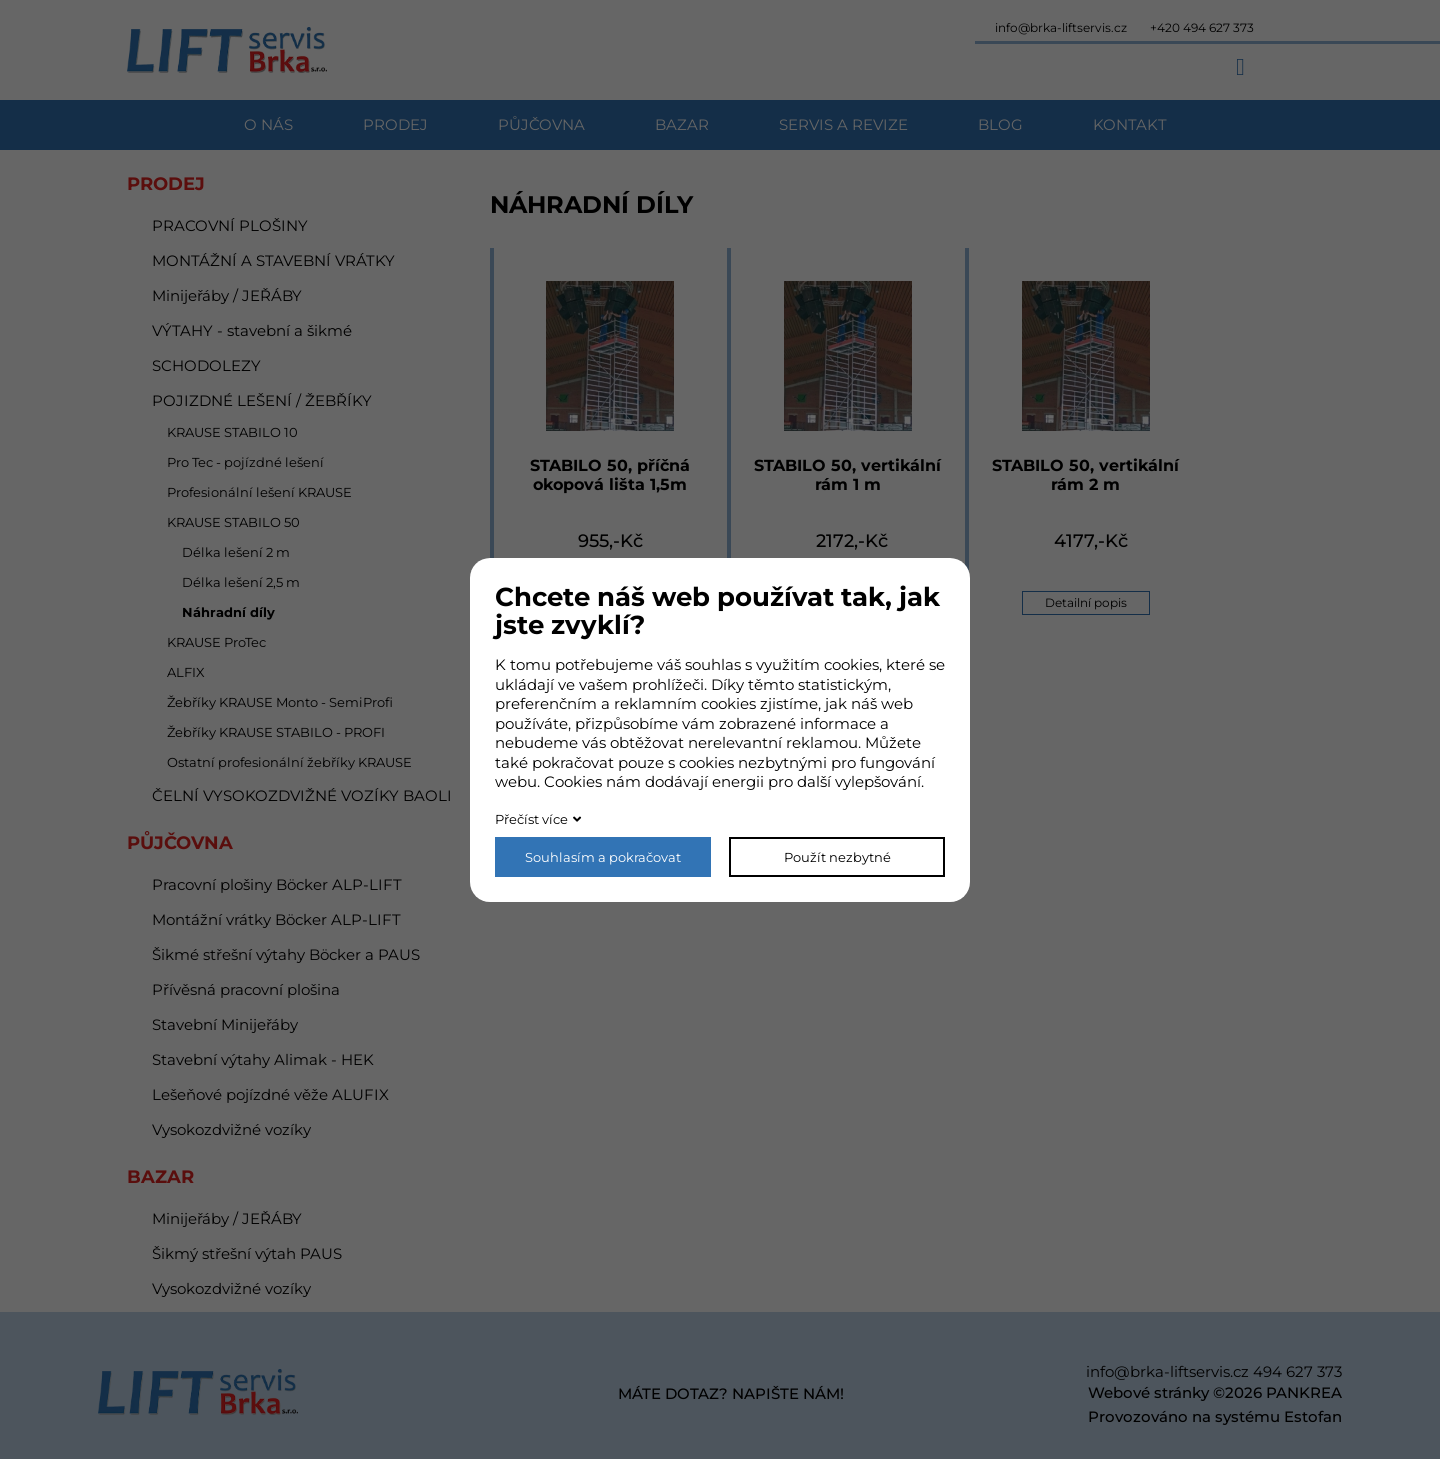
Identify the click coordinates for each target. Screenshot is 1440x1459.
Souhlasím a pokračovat (603, 857)
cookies (851, 664)
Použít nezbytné (837, 857)
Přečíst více (531, 819)
